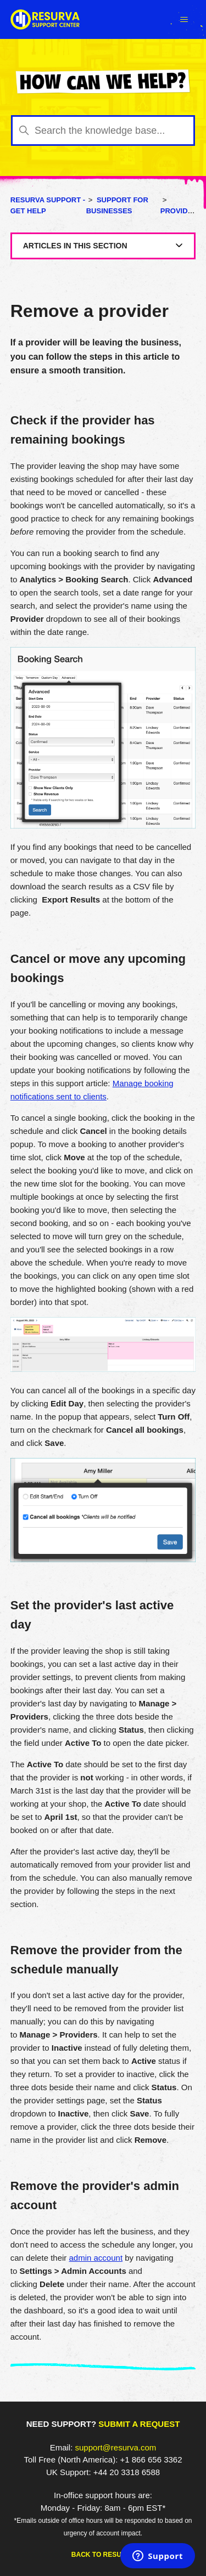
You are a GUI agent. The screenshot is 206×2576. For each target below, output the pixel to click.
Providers (181, 211)
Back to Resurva (103, 2554)
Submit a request (139, 2424)
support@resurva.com (116, 2447)
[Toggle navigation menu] (184, 20)
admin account (96, 2257)
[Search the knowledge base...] (103, 130)
